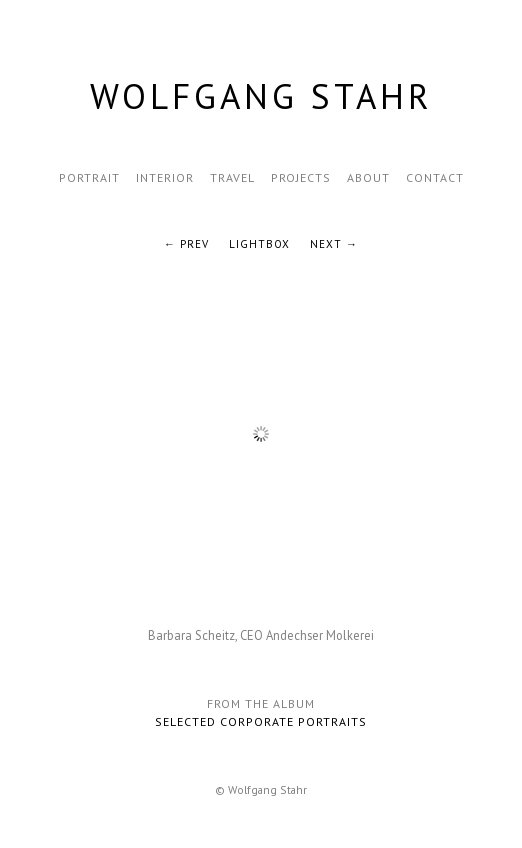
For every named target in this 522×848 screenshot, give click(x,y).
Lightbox (259, 244)
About (368, 177)
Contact (435, 177)
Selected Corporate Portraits (261, 721)
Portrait (89, 177)
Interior (165, 177)
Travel (232, 177)
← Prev (186, 244)
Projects (301, 177)
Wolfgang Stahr (261, 96)
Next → (334, 244)
